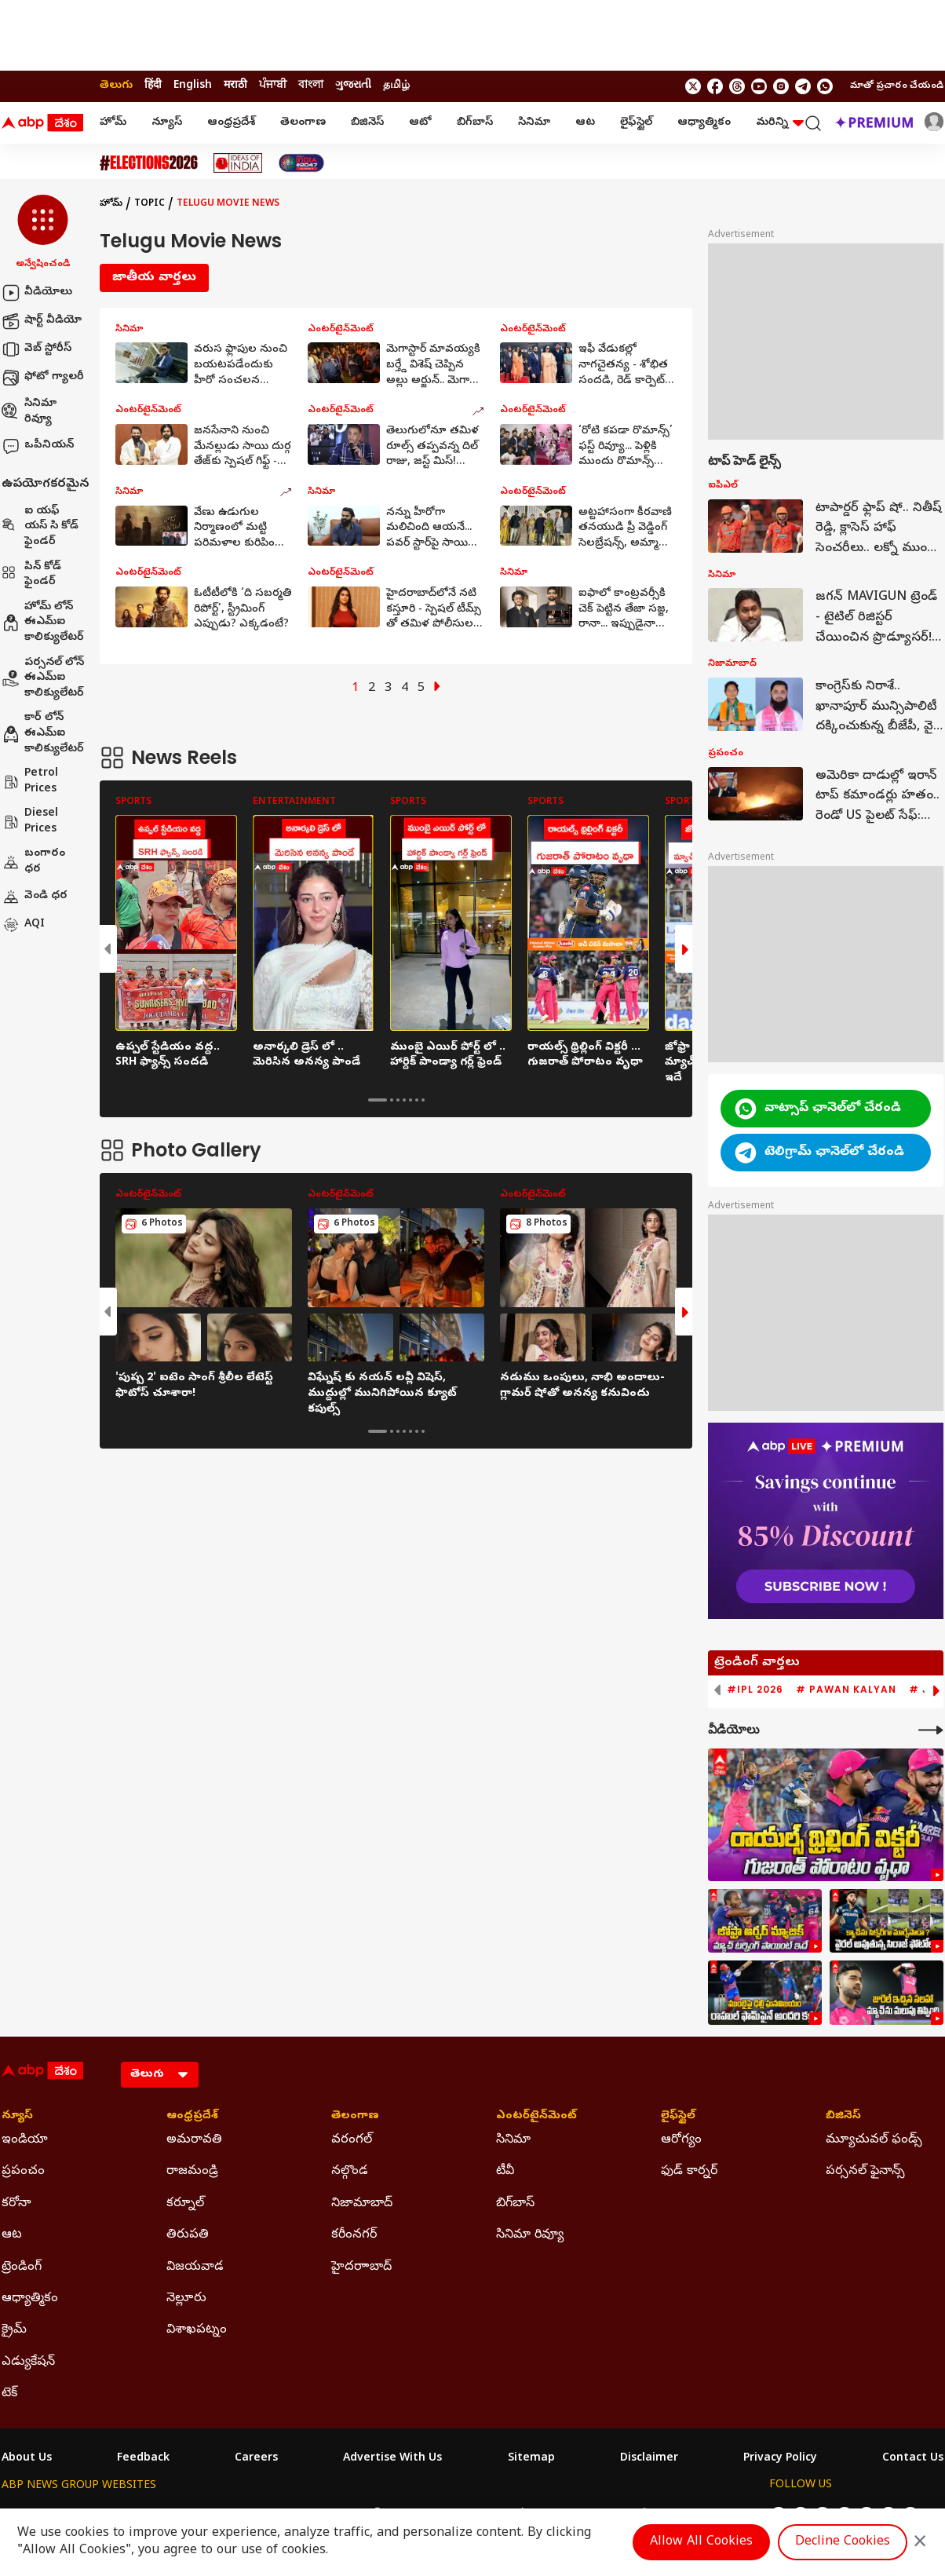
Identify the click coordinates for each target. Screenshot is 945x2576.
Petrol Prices (30, 781)
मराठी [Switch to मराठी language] (235, 86)
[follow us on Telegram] (803, 86)
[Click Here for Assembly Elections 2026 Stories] (149, 162)
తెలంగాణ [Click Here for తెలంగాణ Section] (355, 2116)
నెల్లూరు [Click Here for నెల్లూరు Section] (186, 2298)
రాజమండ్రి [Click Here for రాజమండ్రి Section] (192, 2171)
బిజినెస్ (367, 122)
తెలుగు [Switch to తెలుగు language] (116, 86)
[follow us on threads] (737, 86)
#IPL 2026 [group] (755, 1689)
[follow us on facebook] (715, 86)
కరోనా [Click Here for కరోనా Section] (16, 2203)
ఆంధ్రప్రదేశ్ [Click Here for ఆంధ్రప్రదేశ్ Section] (192, 2116)
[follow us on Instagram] (781, 86)
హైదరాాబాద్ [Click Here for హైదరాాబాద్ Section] (361, 2267)
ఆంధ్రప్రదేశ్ (231, 122)
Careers (256, 2459)
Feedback (143, 2459)
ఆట (585, 122)
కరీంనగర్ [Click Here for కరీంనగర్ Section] (354, 2235)
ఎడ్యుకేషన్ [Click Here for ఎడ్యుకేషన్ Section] (28, 2362)
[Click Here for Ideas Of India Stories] (238, 163)
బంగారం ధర (33, 861)
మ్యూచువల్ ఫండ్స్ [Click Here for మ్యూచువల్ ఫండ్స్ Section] (874, 2140)
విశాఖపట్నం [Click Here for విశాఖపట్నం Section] (196, 2330)
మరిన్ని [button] (780, 122)
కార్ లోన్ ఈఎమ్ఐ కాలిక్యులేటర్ (43, 733)
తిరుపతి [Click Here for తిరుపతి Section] (187, 2235)
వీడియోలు (37, 292)
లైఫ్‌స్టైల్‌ (636, 122)
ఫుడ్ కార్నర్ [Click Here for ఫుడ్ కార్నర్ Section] (689, 2171)
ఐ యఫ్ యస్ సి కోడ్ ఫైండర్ (40, 527)
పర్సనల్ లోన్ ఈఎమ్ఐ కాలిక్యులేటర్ (43, 678)
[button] (43, 233)
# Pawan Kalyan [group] (846, 1689)
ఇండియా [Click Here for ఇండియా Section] (25, 2140)
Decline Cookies (842, 2542)
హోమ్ (113, 122)
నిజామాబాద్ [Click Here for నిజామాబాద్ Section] (361, 2203)
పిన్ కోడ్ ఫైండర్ (31, 575)
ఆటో (420, 122)
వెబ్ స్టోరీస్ (36, 349)
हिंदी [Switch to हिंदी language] (153, 86)
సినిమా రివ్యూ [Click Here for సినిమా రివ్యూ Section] (530, 2235)
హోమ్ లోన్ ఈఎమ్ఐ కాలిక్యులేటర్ (43, 622)
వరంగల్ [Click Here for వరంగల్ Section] (351, 2140)
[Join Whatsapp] (824, 86)
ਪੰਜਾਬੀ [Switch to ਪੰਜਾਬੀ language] (272, 86)
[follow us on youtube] (759, 86)
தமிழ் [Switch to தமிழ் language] (396, 86)
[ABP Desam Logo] (42, 123)
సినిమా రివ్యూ (29, 411)
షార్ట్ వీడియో (42, 321)
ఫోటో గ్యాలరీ (43, 377)
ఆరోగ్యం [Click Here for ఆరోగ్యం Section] (681, 2140)
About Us (27, 2459)
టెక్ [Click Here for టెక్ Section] (9, 2393)
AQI (23, 924)
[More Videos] (930, 1730)
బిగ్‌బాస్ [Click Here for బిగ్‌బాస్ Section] (515, 2203)
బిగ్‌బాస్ (475, 122)
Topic (149, 204)
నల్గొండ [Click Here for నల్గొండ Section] (349, 2171)
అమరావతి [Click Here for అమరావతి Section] (194, 2140)
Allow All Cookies (701, 2542)
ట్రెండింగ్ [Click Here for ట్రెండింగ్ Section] (22, 2267)
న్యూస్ (166, 122)
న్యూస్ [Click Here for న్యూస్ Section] (17, 2116)
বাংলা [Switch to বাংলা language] (310, 86)
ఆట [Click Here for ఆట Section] (12, 2235)
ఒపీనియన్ (38, 446)
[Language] (160, 2075)
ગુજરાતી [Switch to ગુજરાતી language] (353, 86)
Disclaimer (649, 2459)
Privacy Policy (780, 2459)
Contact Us (912, 2459)
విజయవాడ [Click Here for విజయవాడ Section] (195, 2267)
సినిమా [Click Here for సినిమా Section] (513, 2140)
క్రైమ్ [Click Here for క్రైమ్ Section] (14, 2330)
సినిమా (534, 122)
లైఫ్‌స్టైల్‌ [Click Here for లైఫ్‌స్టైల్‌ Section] (678, 2116)
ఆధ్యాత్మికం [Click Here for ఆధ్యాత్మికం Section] (30, 2298)
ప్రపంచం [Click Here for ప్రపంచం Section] (23, 2171)
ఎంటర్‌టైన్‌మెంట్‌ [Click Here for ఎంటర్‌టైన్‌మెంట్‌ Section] (536, 2116)
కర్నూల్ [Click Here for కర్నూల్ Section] (185, 2203)
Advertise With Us (392, 2459)
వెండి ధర (35, 896)
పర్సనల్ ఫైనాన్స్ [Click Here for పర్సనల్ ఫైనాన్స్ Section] (865, 2171)
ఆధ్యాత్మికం (704, 122)
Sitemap (531, 2459)
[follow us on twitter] (693, 86)
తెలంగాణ (303, 122)
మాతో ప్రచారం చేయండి (896, 86)
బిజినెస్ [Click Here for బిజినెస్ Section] (843, 2116)
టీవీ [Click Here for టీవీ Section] (505, 2171)
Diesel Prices (30, 821)
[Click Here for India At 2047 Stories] (301, 163)
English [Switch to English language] (192, 86)
